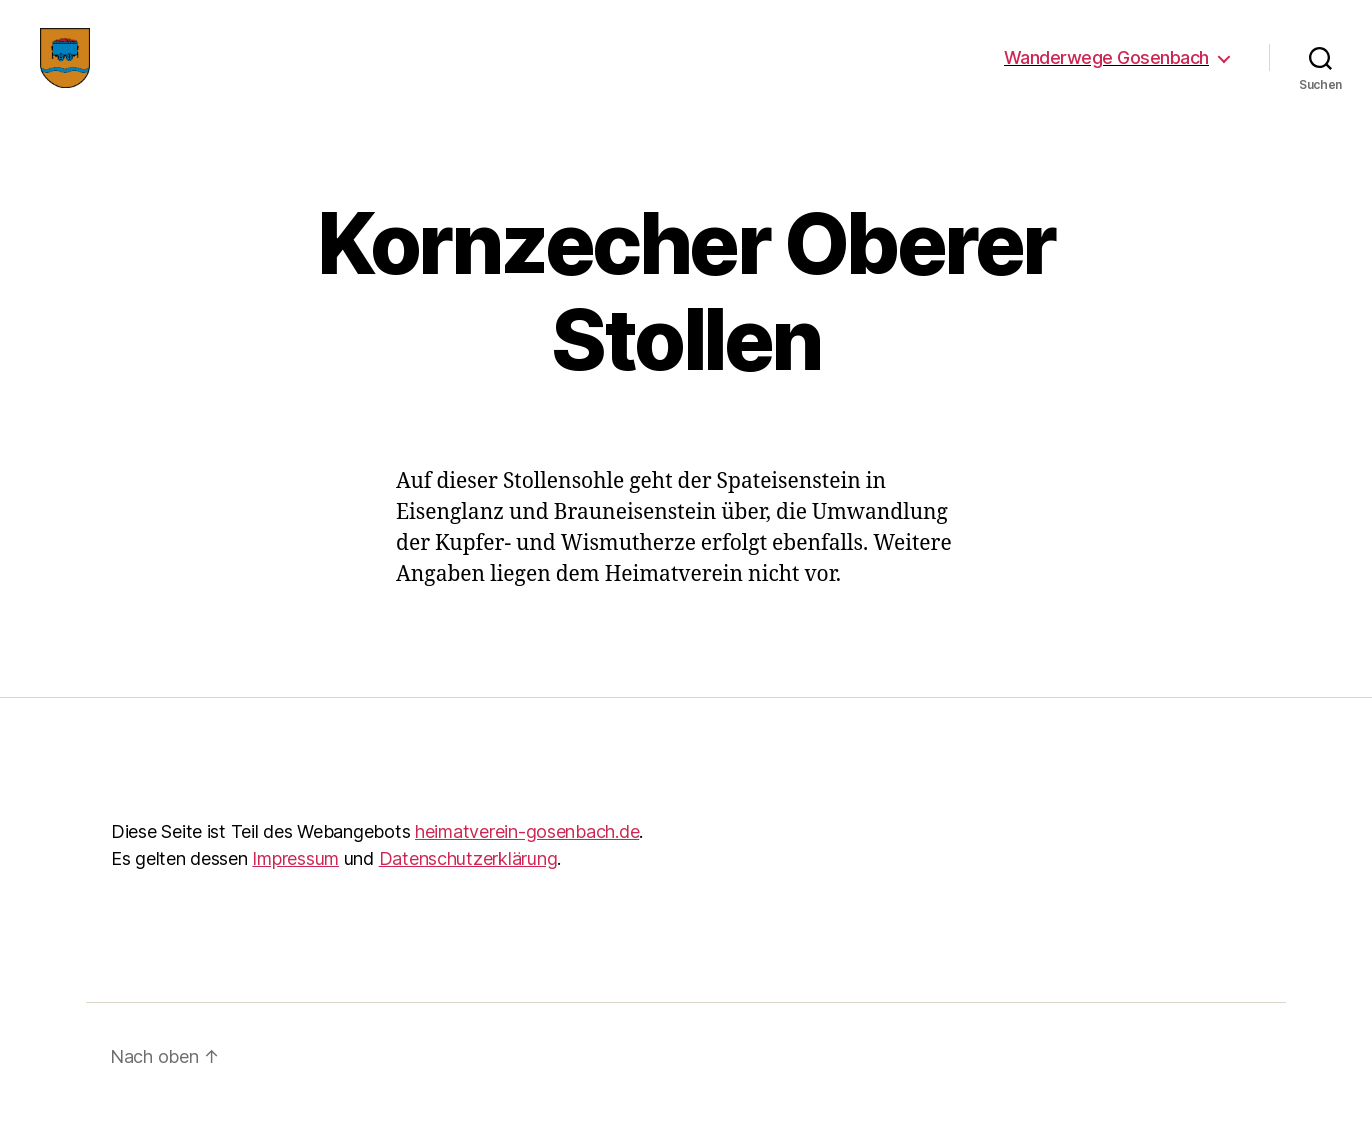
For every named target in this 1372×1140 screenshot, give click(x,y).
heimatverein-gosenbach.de (527, 861)
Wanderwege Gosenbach (1106, 72)
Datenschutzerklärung (468, 888)
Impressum (295, 888)
